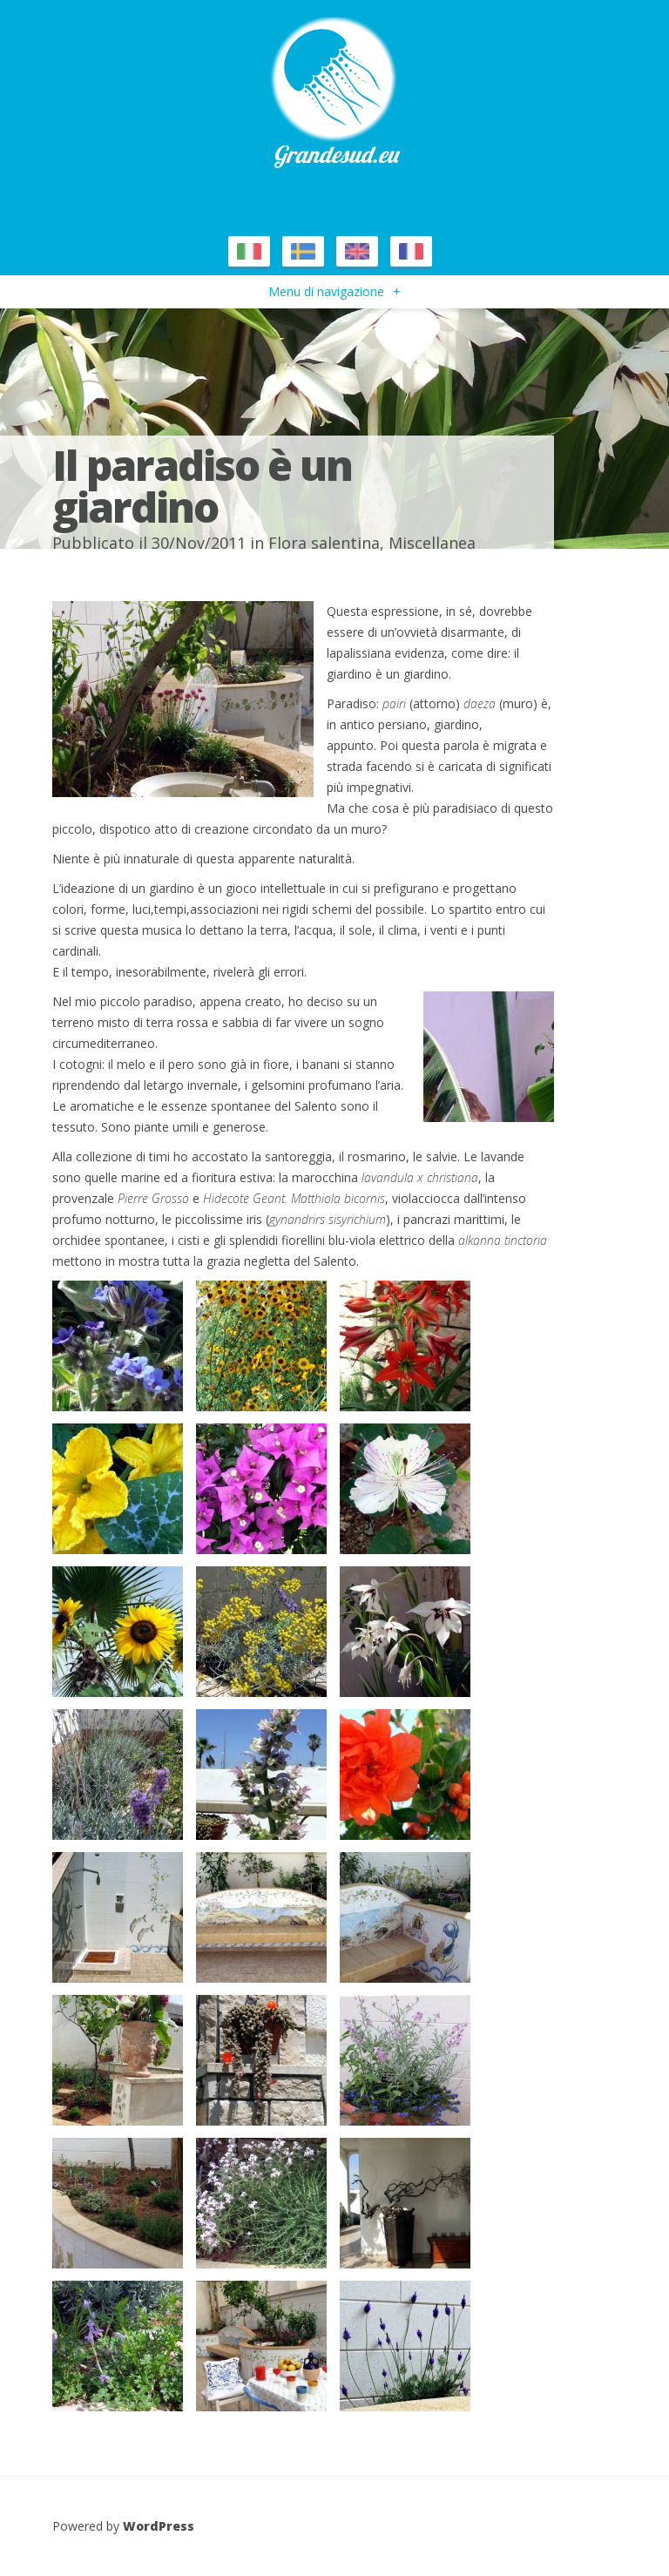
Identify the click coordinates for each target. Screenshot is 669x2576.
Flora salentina (324, 542)
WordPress (158, 2526)
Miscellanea (432, 542)
